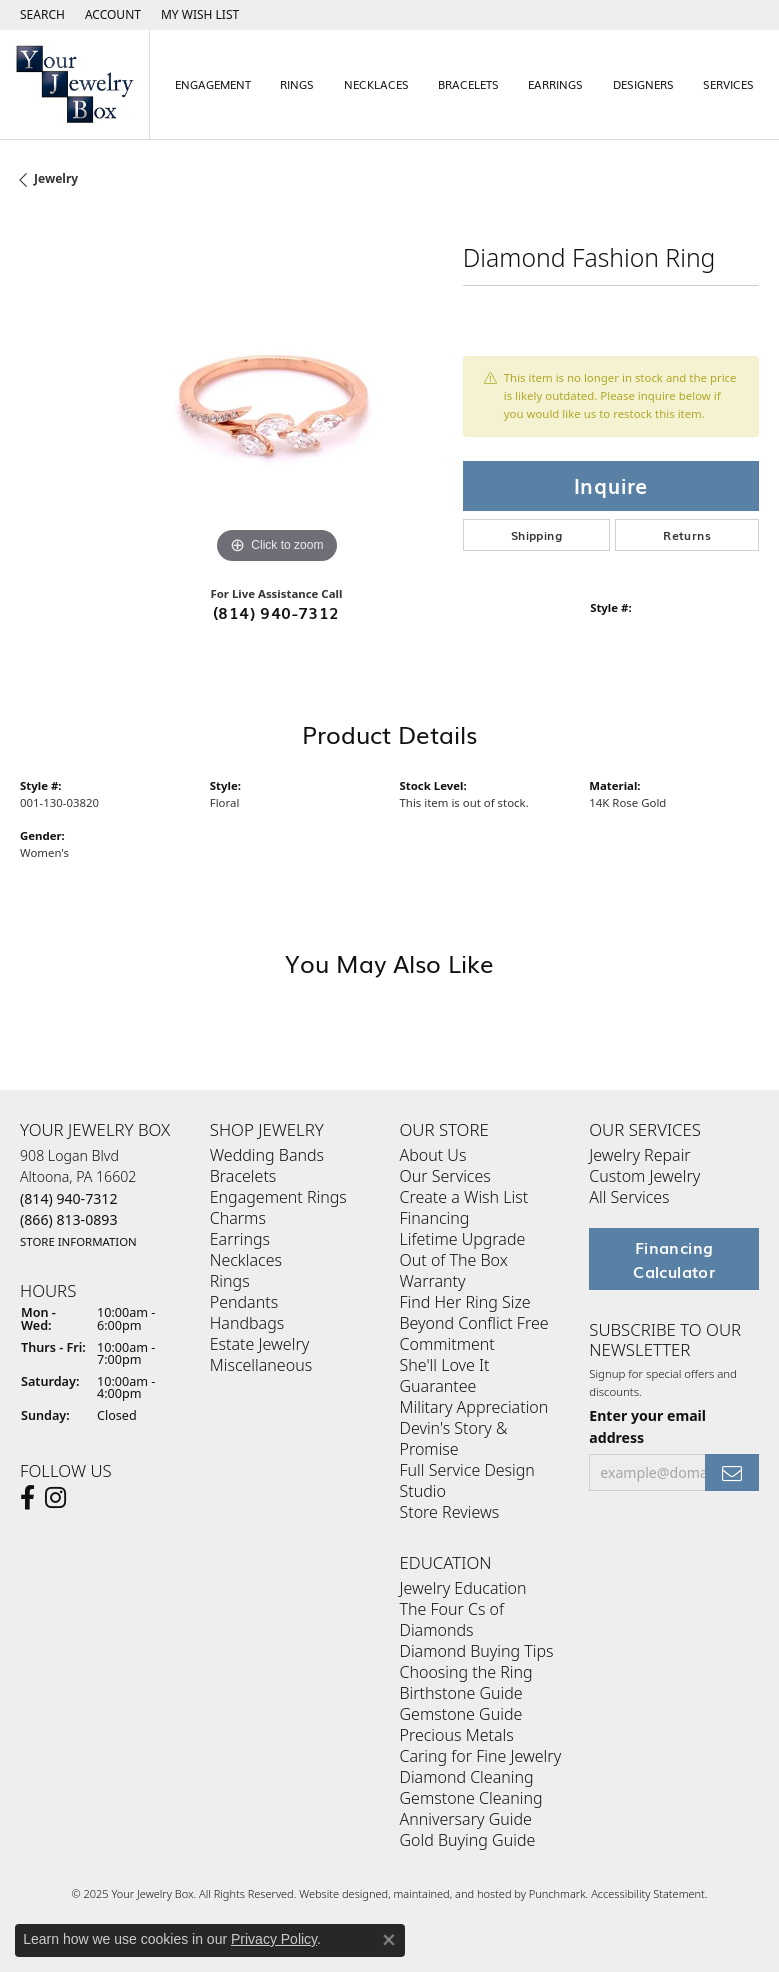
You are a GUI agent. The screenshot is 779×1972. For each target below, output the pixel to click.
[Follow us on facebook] (27, 1498)
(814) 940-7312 (276, 612)
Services (728, 84)
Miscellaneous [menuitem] (261, 1365)
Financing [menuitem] (435, 1218)
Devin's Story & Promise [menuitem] (454, 1438)
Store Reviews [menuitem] (450, 1512)
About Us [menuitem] (433, 1155)
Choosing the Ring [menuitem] (466, 1672)
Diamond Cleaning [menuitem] (467, 1777)
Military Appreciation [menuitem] (474, 1407)
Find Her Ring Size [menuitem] (465, 1302)
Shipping (536, 535)
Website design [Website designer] (337, 1893)
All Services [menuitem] (629, 1197)
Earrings (555, 84)
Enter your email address (647, 1426)
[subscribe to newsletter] (732, 1472)
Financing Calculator (674, 1259)
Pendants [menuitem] (244, 1302)
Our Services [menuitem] (445, 1176)
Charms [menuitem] (238, 1218)
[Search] (42, 15)
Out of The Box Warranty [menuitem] (454, 1270)
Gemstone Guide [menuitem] (461, 1714)
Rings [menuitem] (230, 1281)
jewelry (56, 178)
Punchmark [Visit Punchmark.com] (557, 1893)
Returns (687, 535)
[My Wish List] (200, 15)
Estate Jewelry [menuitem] (259, 1344)
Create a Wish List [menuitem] (464, 1197)
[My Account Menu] (113, 15)
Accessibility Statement (648, 1893)
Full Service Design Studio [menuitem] (467, 1480)
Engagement (213, 84)
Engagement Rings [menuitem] (278, 1197)
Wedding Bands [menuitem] (267, 1155)
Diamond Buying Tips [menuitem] (477, 1651)
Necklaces (376, 84)
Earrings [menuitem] (240, 1239)
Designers (643, 84)
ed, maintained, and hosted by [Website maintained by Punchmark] (451, 1893)
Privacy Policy (274, 1939)
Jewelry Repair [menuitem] (639, 1155)
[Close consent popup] (389, 1940)
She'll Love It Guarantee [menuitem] (445, 1375)
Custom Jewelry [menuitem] (644, 1176)
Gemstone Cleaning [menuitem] (471, 1798)
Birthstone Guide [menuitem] (461, 1693)
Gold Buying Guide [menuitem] (468, 1840)
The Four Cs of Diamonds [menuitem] (452, 1619)
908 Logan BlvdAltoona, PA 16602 (78, 1198)
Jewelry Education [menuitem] (463, 1588)
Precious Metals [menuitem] (457, 1735)
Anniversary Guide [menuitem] (466, 1819)
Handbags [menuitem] (247, 1323)
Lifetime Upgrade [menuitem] (463, 1239)
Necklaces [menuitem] (246, 1260)
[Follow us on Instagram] (55, 1498)
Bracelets (468, 84)
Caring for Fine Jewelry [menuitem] (481, 1756)
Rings (297, 84)
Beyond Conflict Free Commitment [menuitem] (474, 1333)
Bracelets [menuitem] (243, 1176)
